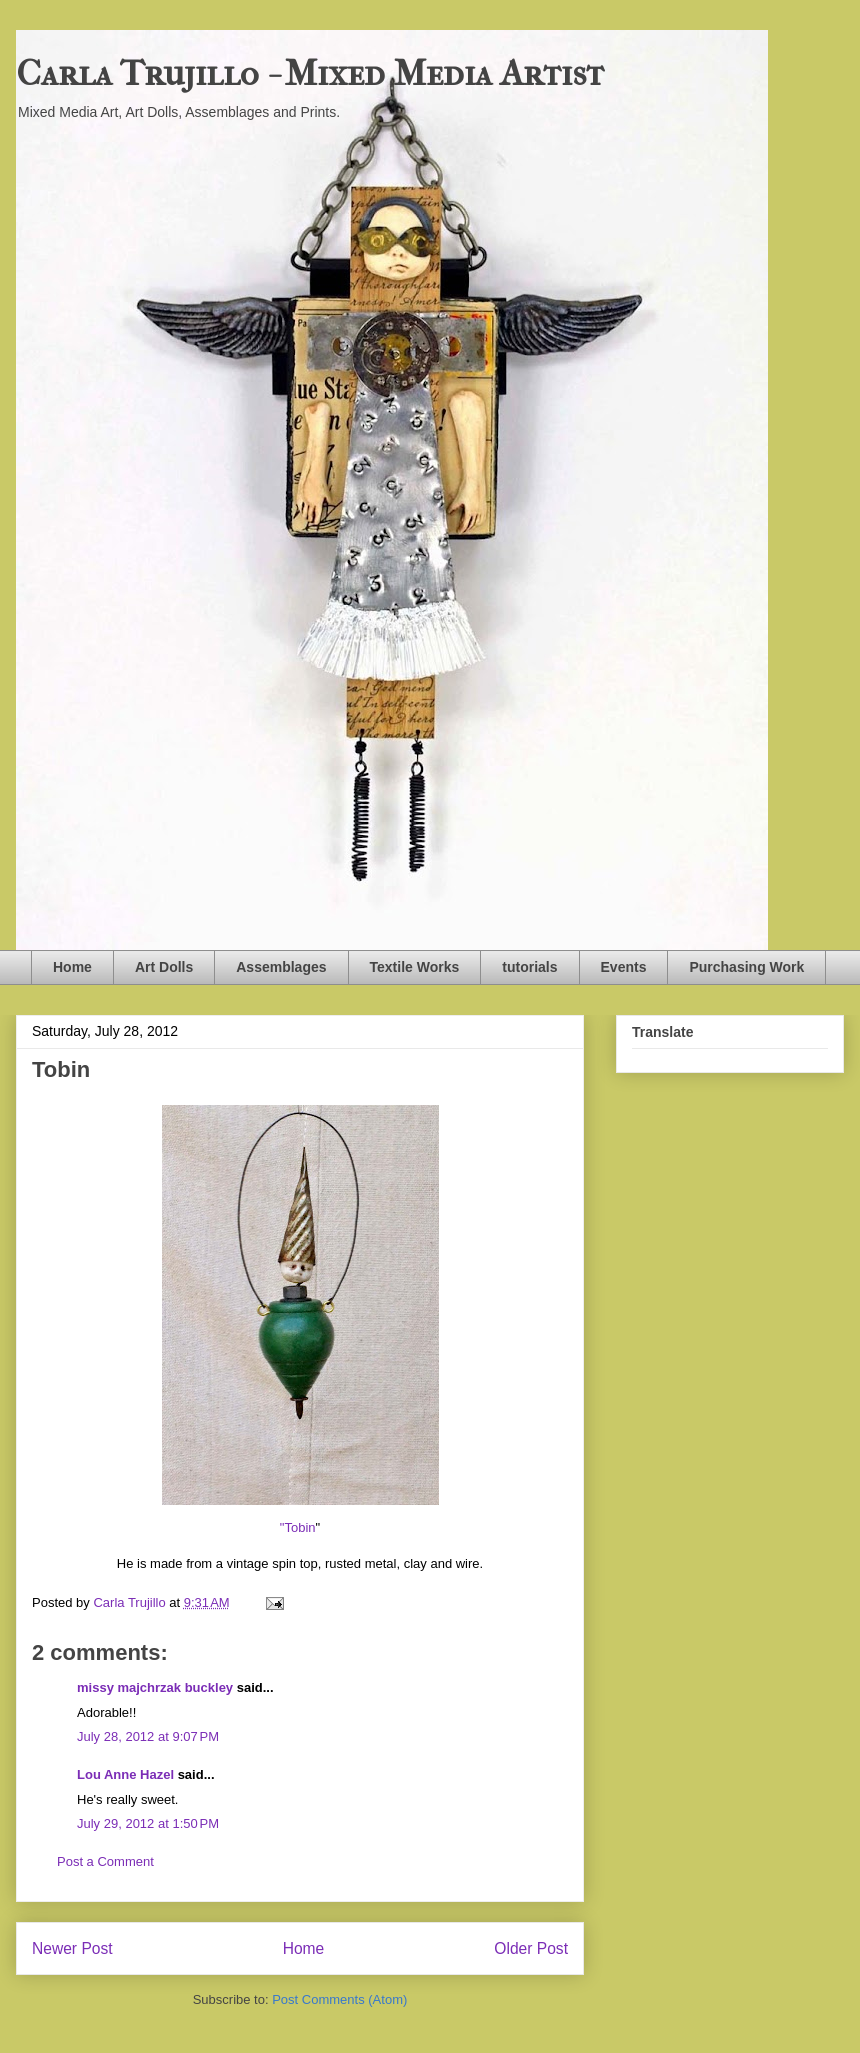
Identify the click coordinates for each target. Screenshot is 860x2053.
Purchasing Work (746, 967)
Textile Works (415, 967)
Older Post (531, 1948)
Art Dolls (164, 967)
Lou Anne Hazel (125, 1774)
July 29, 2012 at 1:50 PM (148, 1823)
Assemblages (281, 967)
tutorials (529, 967)
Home (72, 967)
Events (624, 967)
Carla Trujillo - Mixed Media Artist (310, 73)
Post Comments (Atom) (339, 1999)
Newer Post (72, 1948)
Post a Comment (105, 1861)
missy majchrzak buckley (155, 1687)
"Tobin (298, 1527)
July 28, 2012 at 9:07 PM (148, 1736)
